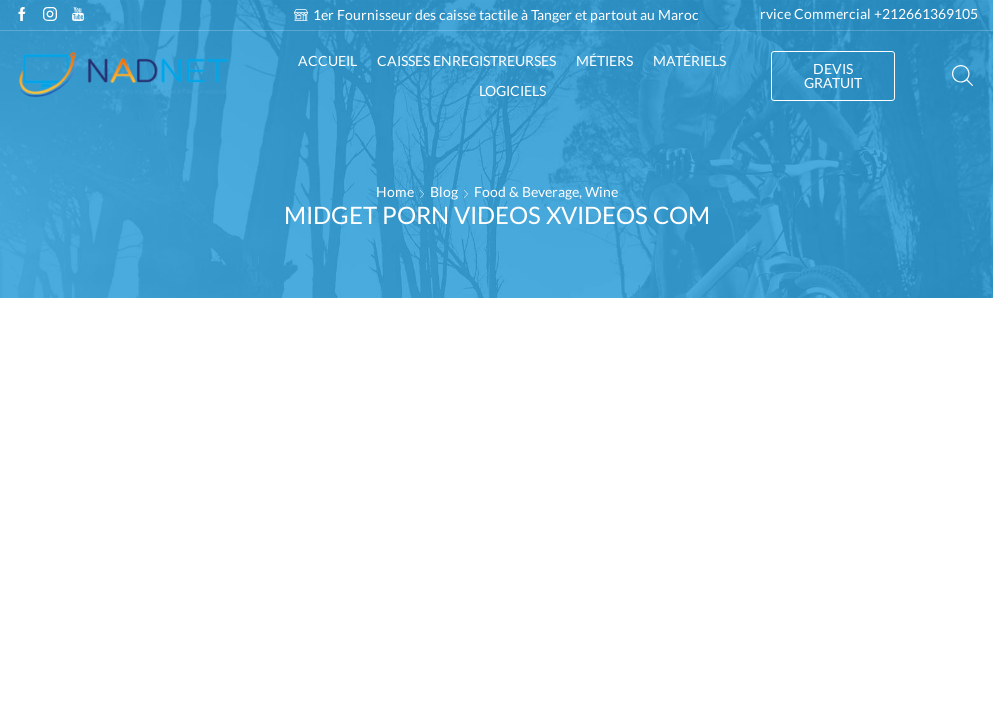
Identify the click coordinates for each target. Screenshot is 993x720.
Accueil (327, 60)
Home (395, 191)
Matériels (689, 60)
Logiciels (512, 90)
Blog (444, 191)
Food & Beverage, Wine (546, 191)
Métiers (604, 60)
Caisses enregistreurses (466, 60)
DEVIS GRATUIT (833, 75)
